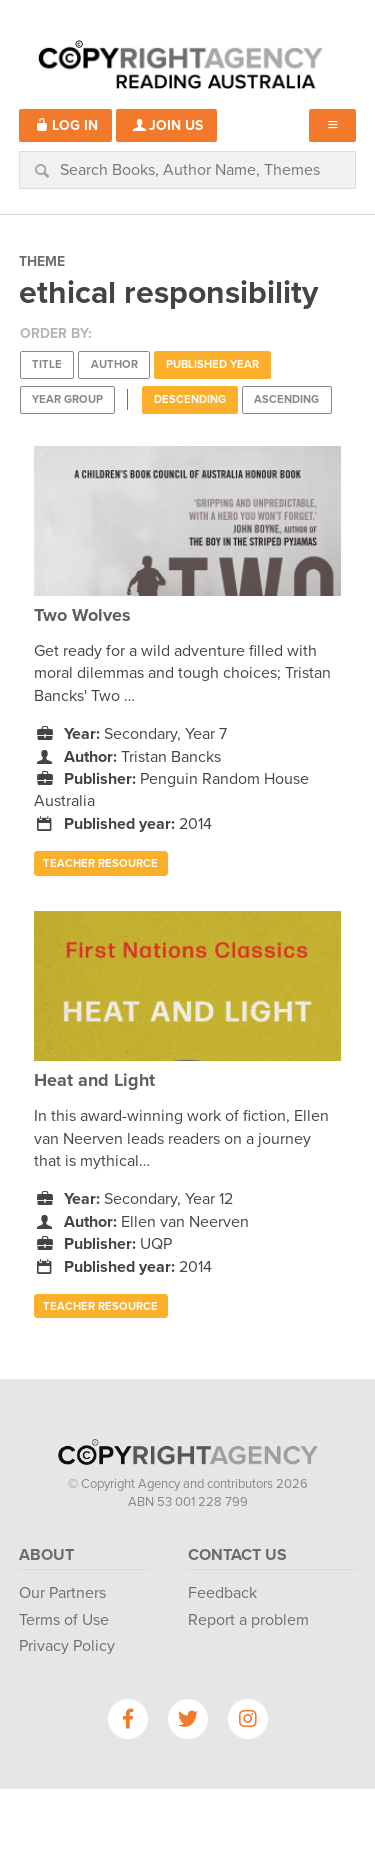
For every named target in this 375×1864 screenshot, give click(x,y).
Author (114, 364)
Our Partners (62, 1593)
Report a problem (248, 1620)
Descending (190, 399)
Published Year (212, 364)
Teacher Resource (100, 863)
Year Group (67, 399)
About (46, 1555)
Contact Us (237, 1555)
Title (47, 364)
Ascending (286, 399)
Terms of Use (64, 1620)
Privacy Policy (67, 1646)
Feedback (222, 1593)
